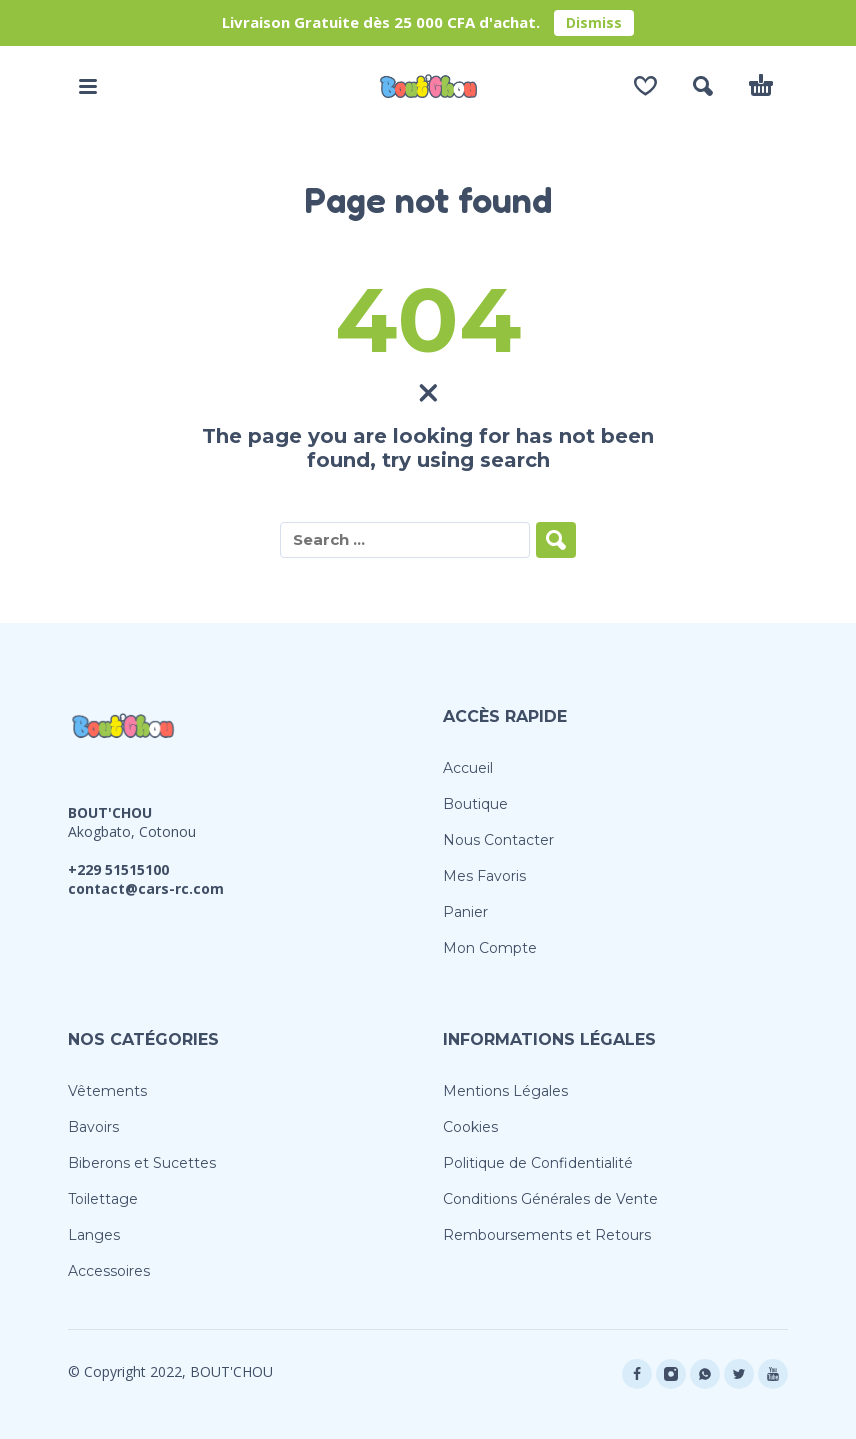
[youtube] (773, 1374)
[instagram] (671, 1374)
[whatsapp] (705, 1374)
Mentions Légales (505, 1091)
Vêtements (107, 1091)
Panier (465, 912)
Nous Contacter (498, 840)
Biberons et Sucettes (142, 1163)
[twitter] (739, 1374)
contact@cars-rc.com (146, 888)
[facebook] (637, 1374)
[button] (88, 86)
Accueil (468, 768)
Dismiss (594, 22)
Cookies (470, 1127)
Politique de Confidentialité (538, 1163)
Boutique (475, 804)
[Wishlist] (645, 86)
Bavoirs (93, 1127)
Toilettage (103, 1199)
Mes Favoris (484, 876)
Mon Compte (490, 948)
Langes (94, 1235)
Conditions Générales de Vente (550, 1199)
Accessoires (109, 1271)
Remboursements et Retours (547, 1235)
